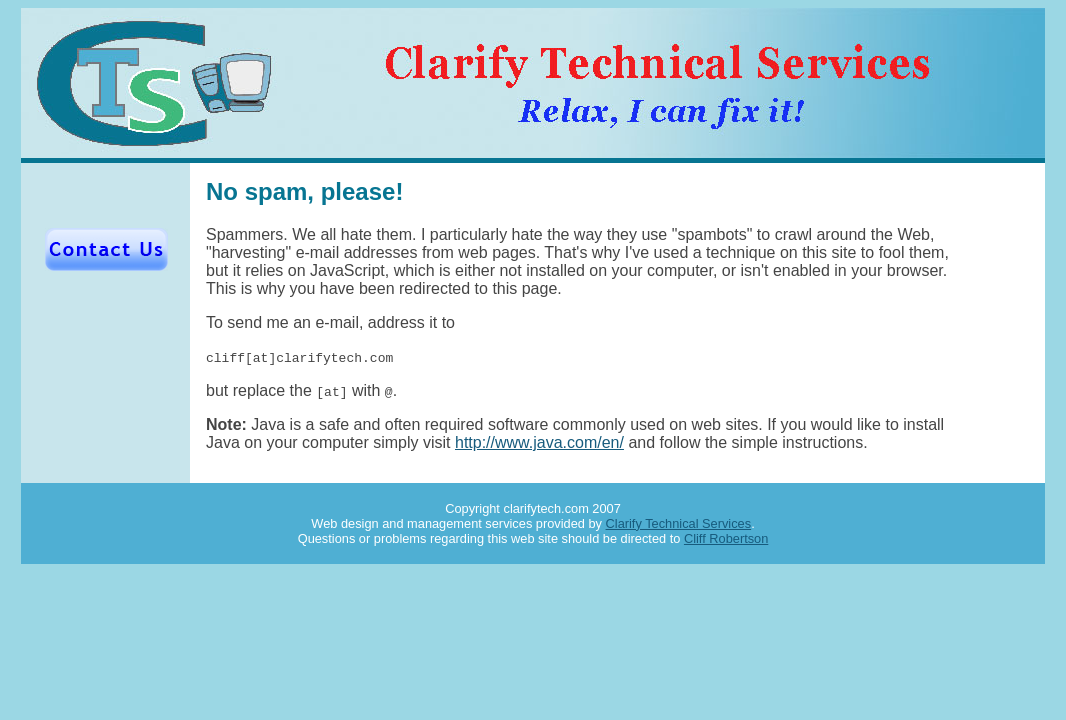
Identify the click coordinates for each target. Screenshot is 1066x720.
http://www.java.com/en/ (539, 442)
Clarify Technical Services (679, 523)
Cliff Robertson (726, 538)
